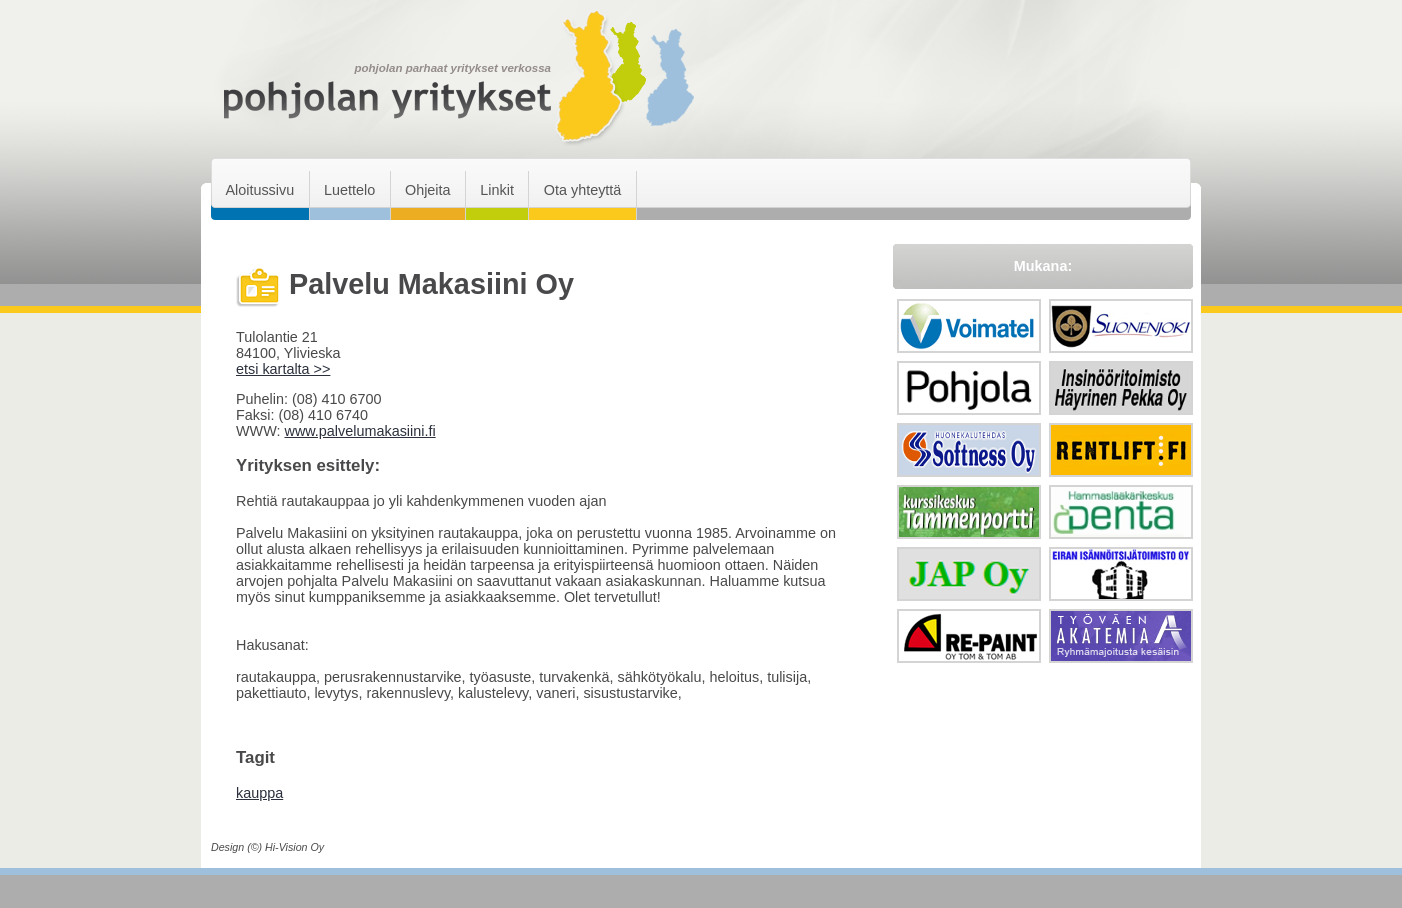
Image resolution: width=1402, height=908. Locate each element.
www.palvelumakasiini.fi (359, 431)
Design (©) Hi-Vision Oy (267, 847)
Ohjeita (428, 190)
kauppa (259, 793)
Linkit (497, 190)
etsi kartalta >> (283, 369)
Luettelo (349, 190)
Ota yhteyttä (583, 190)
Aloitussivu (259, 190)
